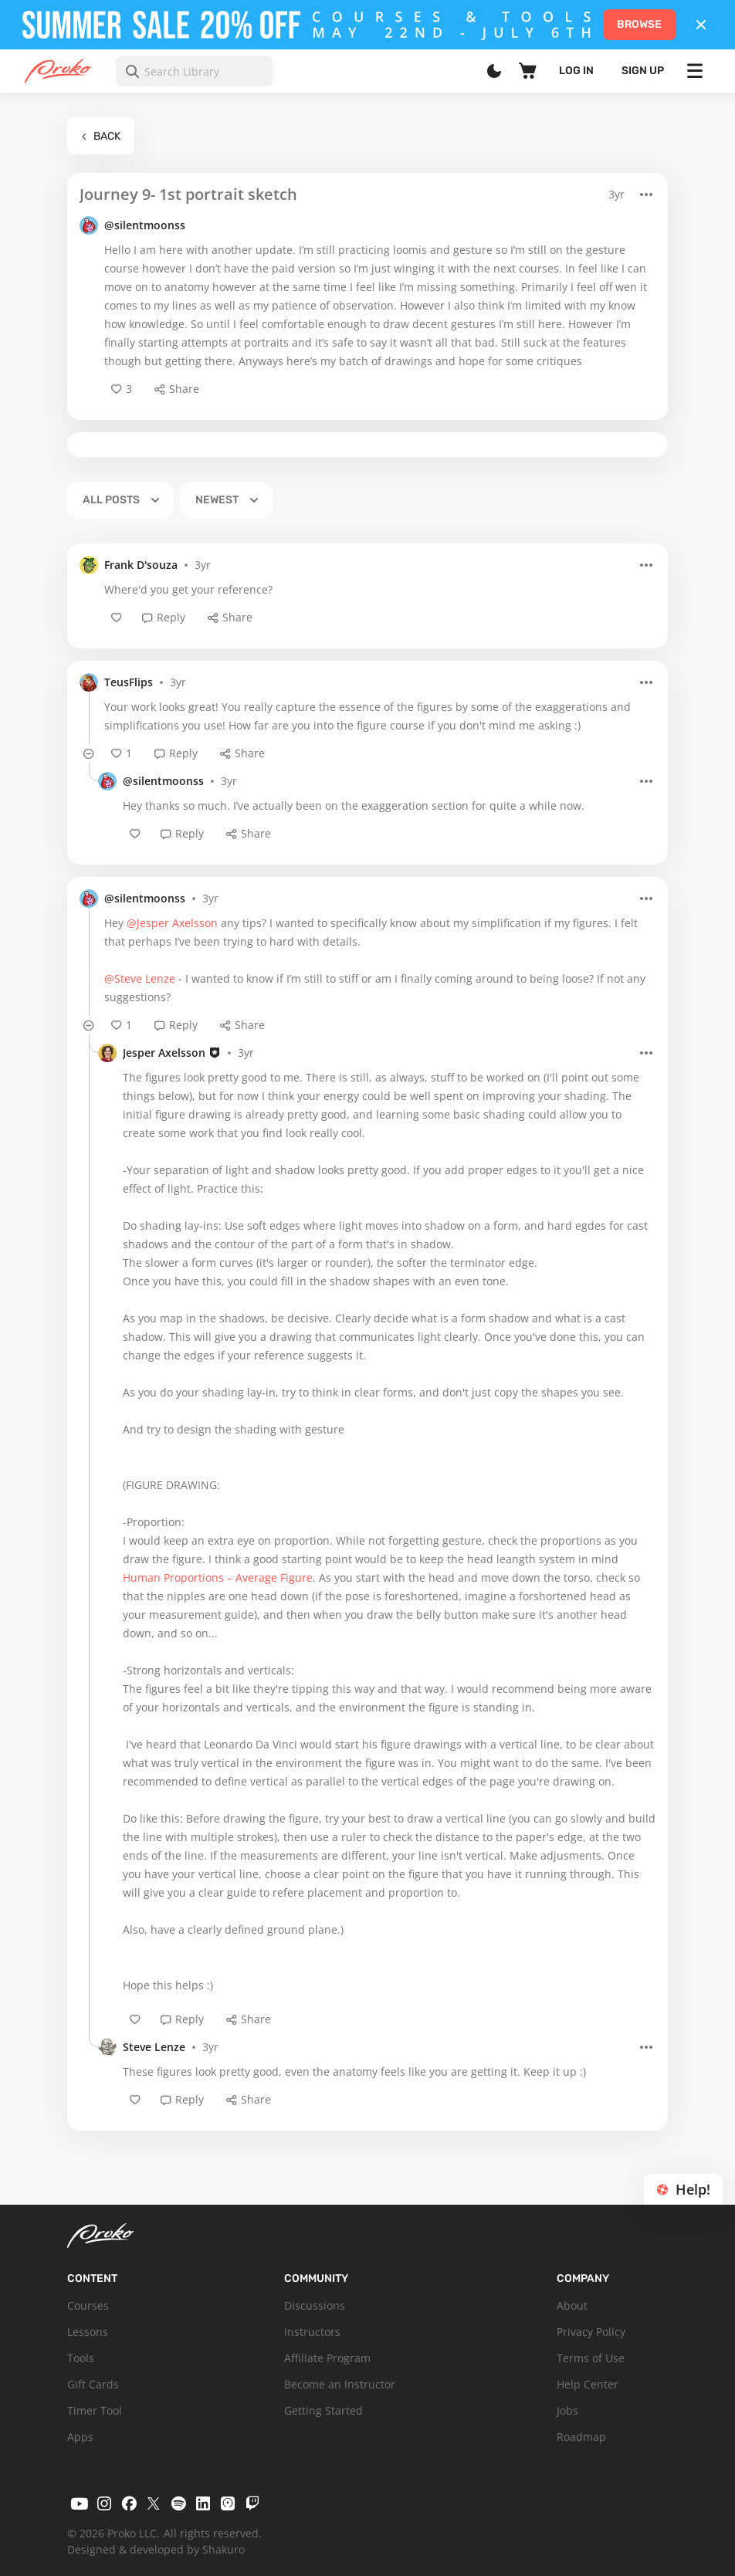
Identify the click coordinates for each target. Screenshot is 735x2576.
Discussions (314, 2305)
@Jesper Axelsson (172, 923)
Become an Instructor (339, 2384)
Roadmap (581, 2436)
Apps (80, 2436)
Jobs (567, 2410)
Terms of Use (591, 2358)
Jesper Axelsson (164, 1052)
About (572, 2305)
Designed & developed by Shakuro (156, 2549)
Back (100, 136)
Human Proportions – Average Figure (218, 1577)
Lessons (87, 2331)
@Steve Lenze (139, 978)
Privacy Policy (591, 2331)
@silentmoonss (144, 225)
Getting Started (323, 2410)
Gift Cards (93, 2384)
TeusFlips (128, 682)
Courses (88, 2305)
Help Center (587, 2384)
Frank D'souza (141, 564)
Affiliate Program (327, 2358)
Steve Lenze (154, 2046)
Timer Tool (94, 2410)
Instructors (312, 2331)
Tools (80, 2358)
